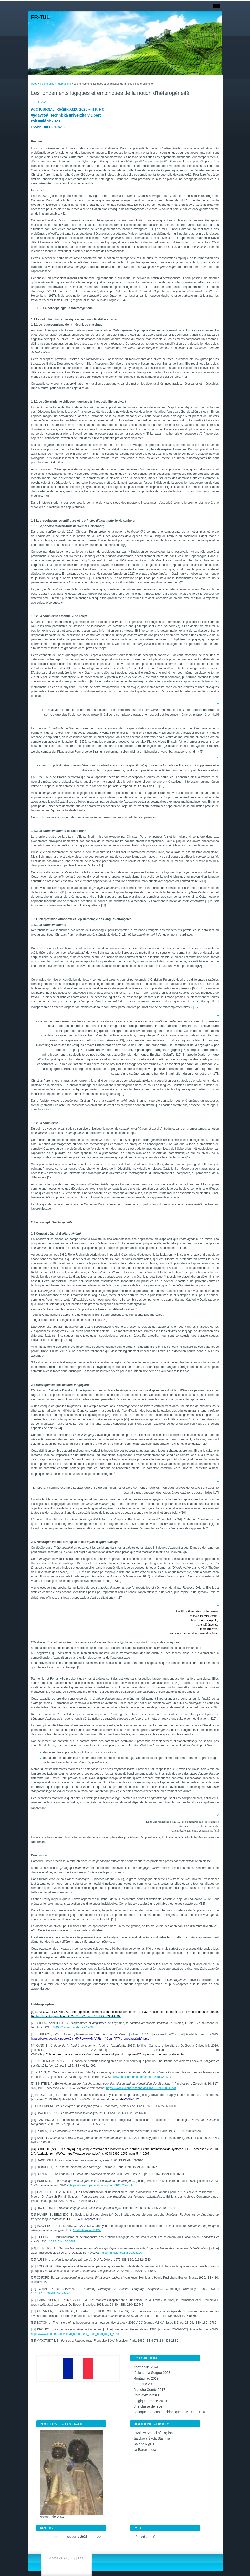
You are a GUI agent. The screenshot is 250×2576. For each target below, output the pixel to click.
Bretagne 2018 (144, 2384)
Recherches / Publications (55, 83)
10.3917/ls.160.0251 (62, 2241)
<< (56, 2537)
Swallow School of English (153, 2433)
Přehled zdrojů (144, 2537)
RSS (80, 2558)
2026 (84, 2537)
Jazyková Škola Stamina (151, 2438)
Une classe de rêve (147, 2406)
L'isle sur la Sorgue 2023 (151, 2373)
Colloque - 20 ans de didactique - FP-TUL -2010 (169, 2412)
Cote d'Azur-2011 (146, 2395)
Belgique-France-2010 (150, 2401)
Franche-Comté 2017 (149, 2390)
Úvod (34, 83)
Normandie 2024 (145, 2367)
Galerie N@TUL (145, 2444)
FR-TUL (40, 17)
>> (99, 2537)
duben (72, 2537)
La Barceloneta (144, 2450)
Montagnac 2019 (145, 2378)
